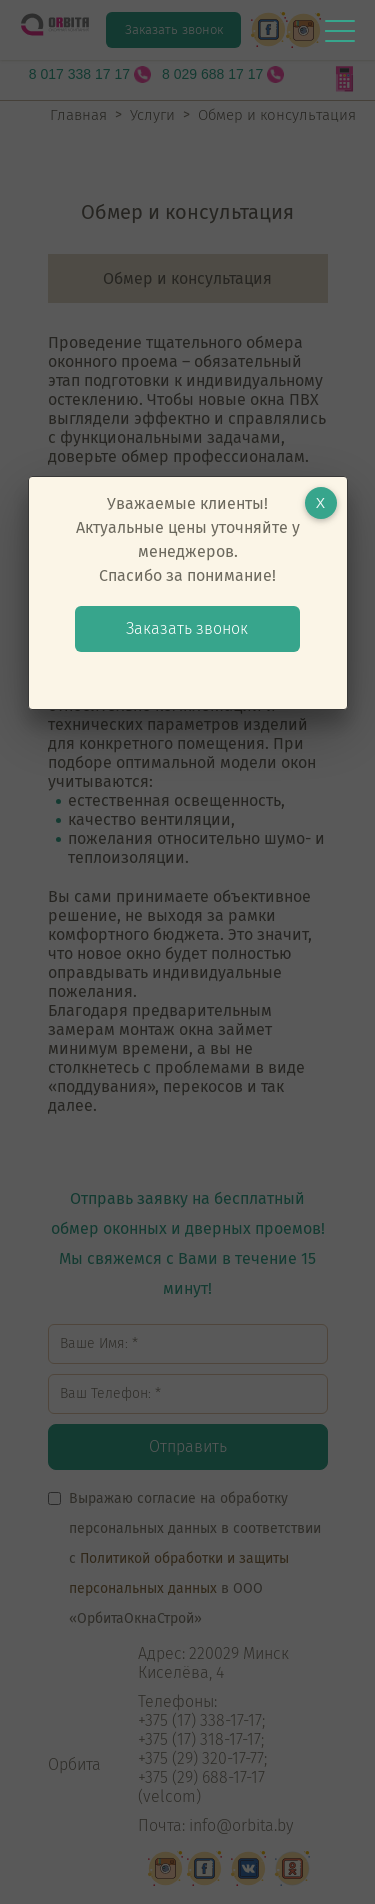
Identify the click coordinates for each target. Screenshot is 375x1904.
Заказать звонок (187, 628)
